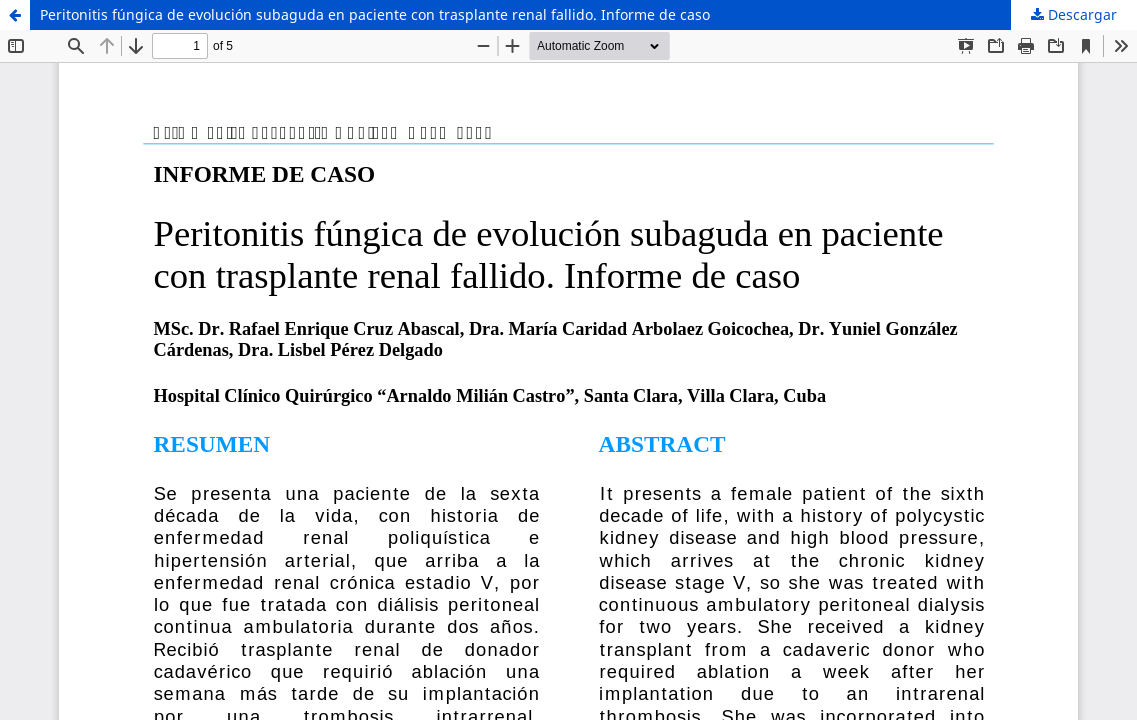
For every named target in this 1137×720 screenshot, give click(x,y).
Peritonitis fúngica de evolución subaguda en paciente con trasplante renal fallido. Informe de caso (375, 14)
